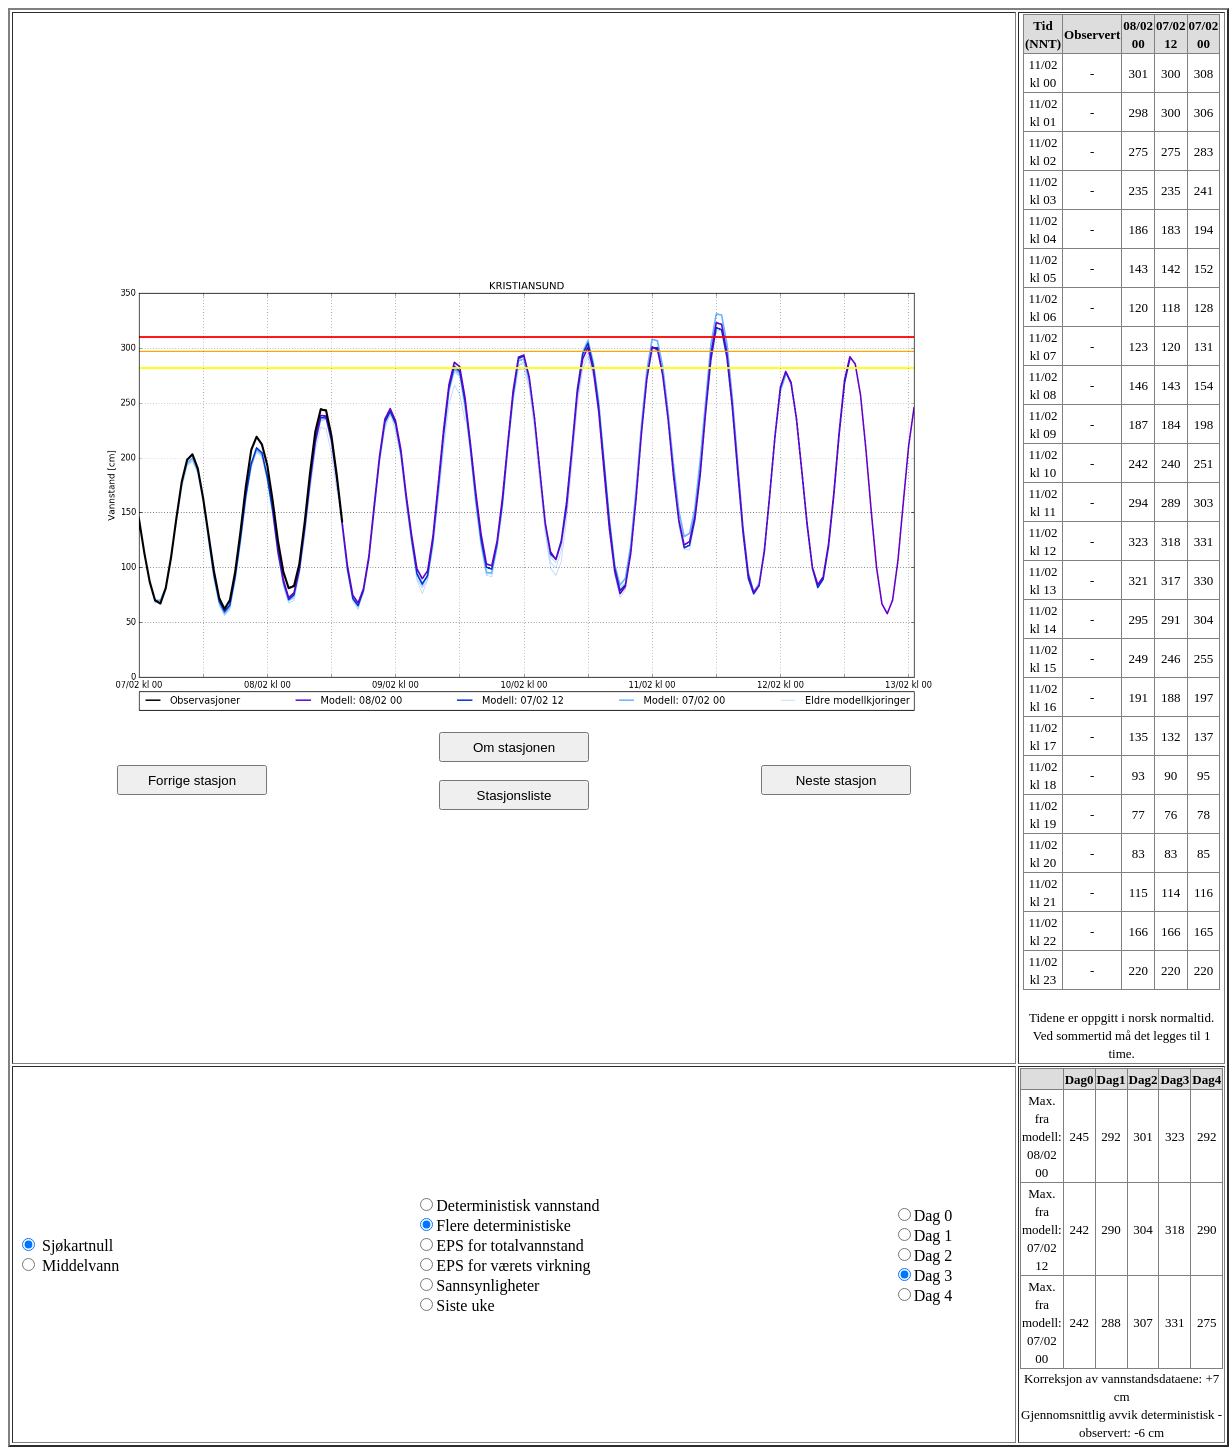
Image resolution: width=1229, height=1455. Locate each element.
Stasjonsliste (514, 795)
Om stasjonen (514, 747)
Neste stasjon (836, 780)
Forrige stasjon (192, 780)
